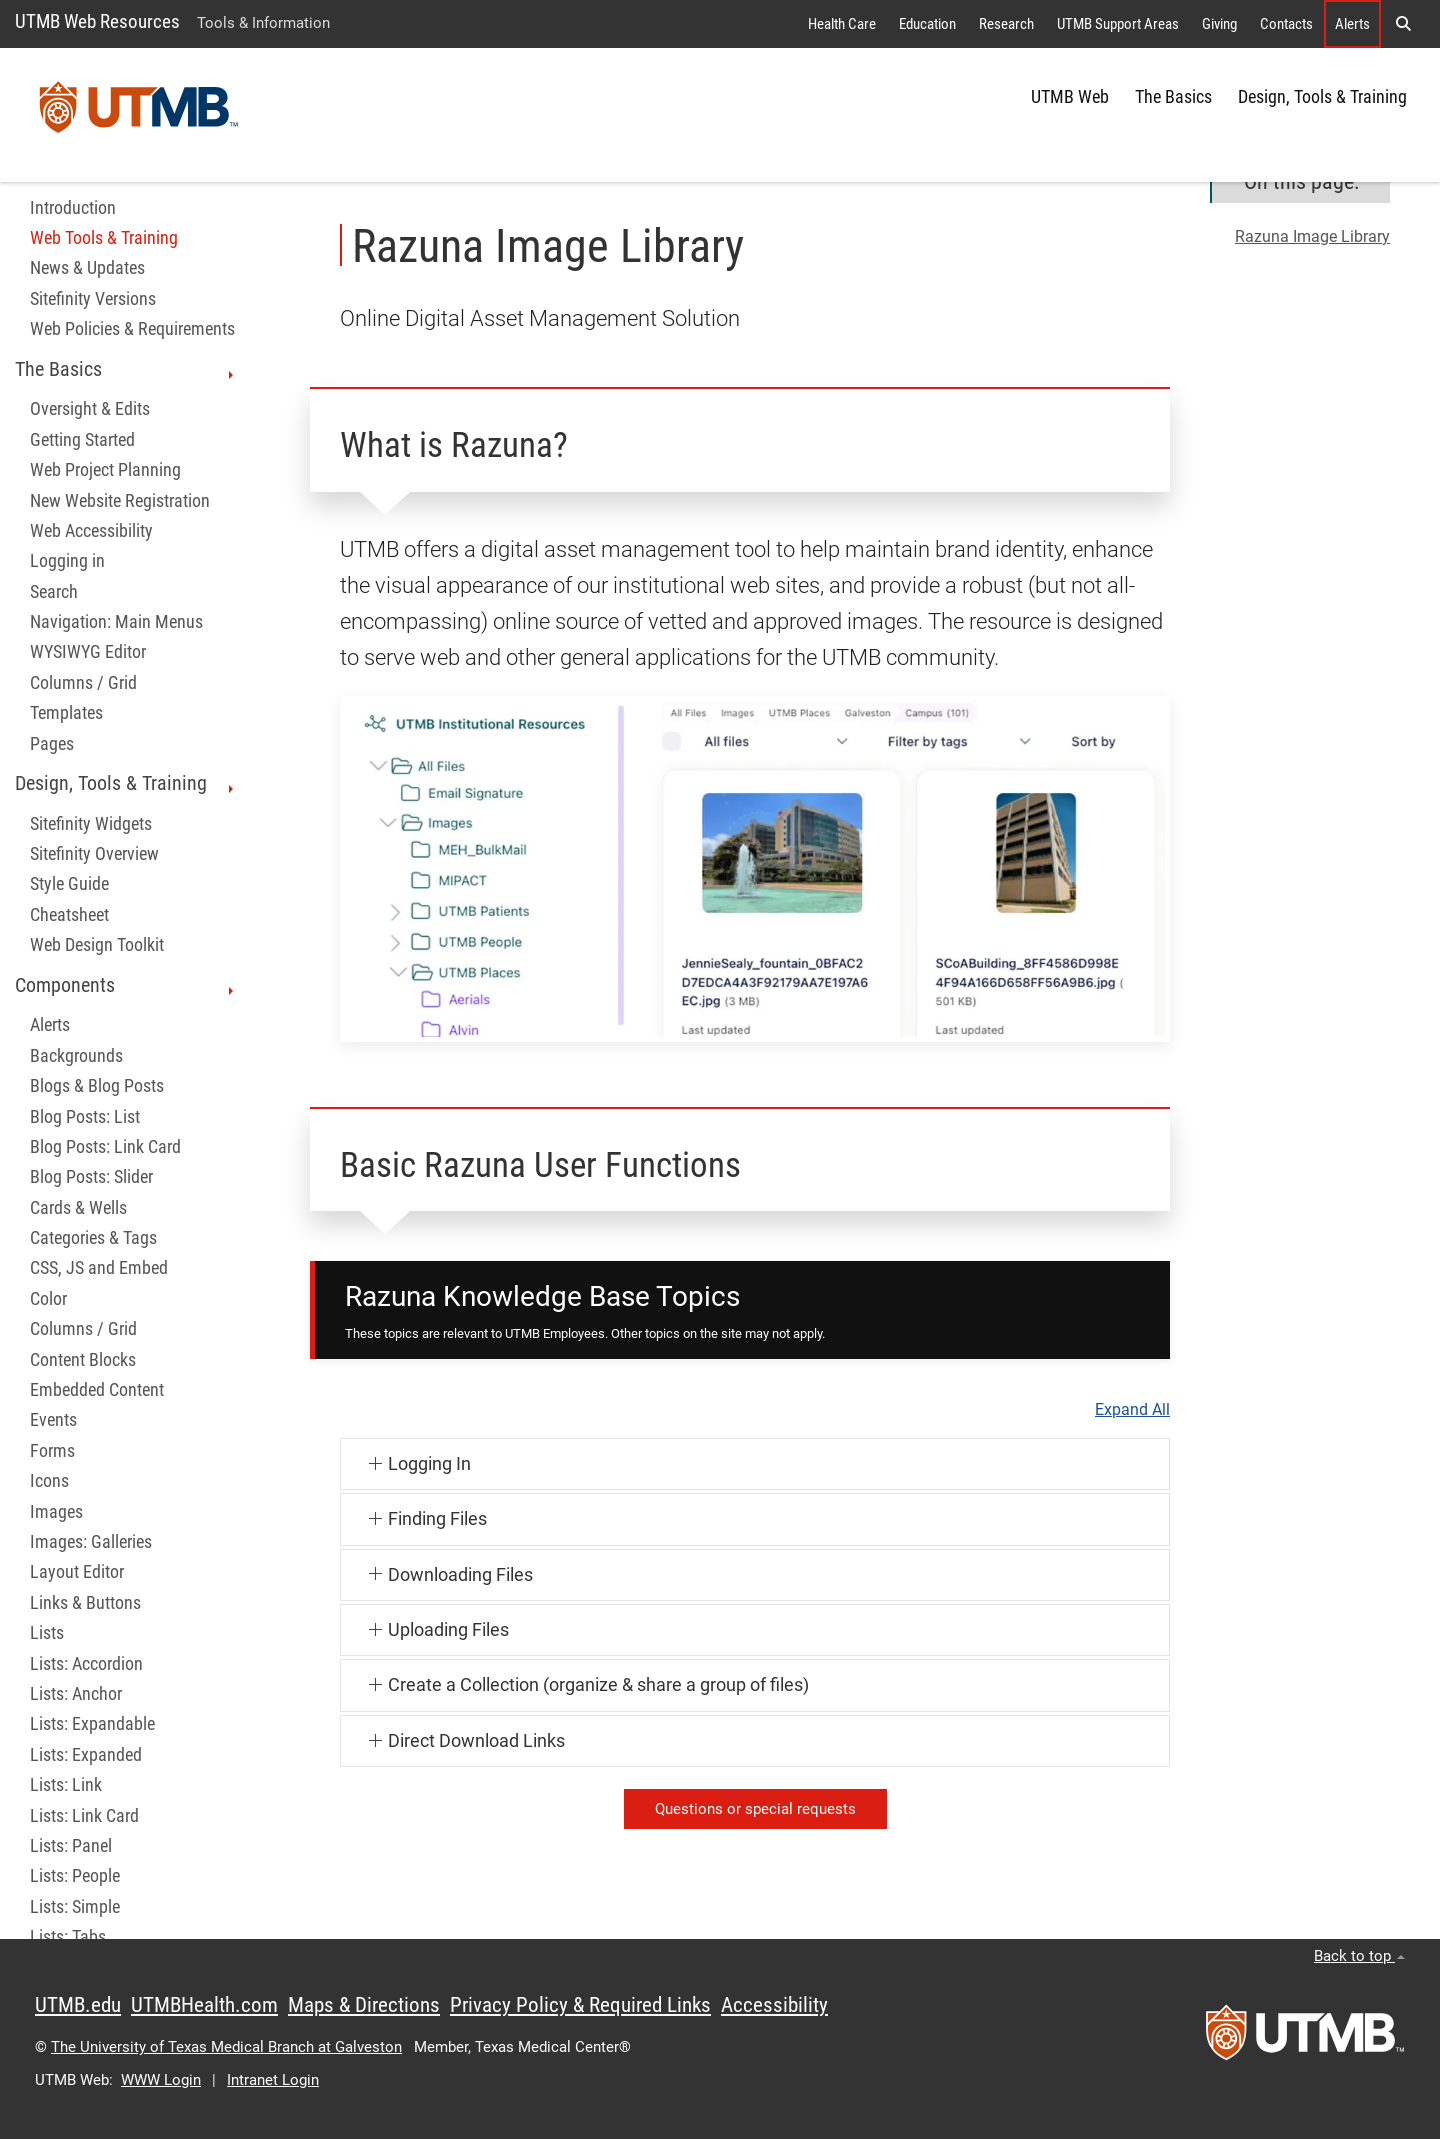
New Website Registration (120, 501)
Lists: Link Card (84, 1816)
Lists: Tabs (68, 1937)
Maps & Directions (364, 2005)
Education (927, 24)
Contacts (1286, 24)
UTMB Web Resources (97, 21)
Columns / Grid (83, 683)
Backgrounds (76, 1056)
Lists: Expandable (92, 1724)
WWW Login (161, 2080)
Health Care (842, 24)
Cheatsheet (69, 915)
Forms (52, 1451)
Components (126, 985)
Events (53, 1420)
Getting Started (82, 440)
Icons (49, 1481)
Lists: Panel (71, 1846)
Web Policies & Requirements (132, 329)
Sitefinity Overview (94, 854)
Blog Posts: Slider (91, 1177)
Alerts (1352, 24)
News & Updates (87, 268)
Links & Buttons (85, 1603)
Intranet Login (273, 2080)
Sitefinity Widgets (91, 824)
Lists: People (75, 1876)
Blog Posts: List (85, 1117)
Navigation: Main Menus (116, 622)
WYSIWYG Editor (88, 652)
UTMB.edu (78, 2005)
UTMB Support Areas (1118, 24)
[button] (1403, 24)
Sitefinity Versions (93, 299)
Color (48, 1299)
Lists (47, 1633)
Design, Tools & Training (1322, 97)
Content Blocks (83, 1360)
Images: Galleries (91, 1542)
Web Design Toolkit (97, 945)
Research (1006, 24)
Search (54, 592)
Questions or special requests (755, 1809)
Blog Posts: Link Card (105, 1147)
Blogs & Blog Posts (97, 1086)
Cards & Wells (78, 1208)
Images (56, 1512)
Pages (52, 744)
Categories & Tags (93, 1238)
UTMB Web (1070, 97)
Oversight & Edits (90, 409)
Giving (1219, 24)
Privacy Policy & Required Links (580, 2005)
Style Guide (69, 884)
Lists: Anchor (76, 1694)
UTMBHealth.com (204, 2005)
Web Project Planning (105, 470)
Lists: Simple (75, 1907)
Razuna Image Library (1312, 236)
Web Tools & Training (104, 238)
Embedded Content (97, 1390)
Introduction (73, 208)
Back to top (1359, 1956)
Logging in (67, 561)
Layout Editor (77, 1572)
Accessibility (774, 2005)
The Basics (1173, 97)
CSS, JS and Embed (99, 1268)
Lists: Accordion (86, 1664)
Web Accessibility (91, 531)
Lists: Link (66, 1785)
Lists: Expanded (86, 1755)
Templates (66, 713)
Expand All (1132, 1410)
